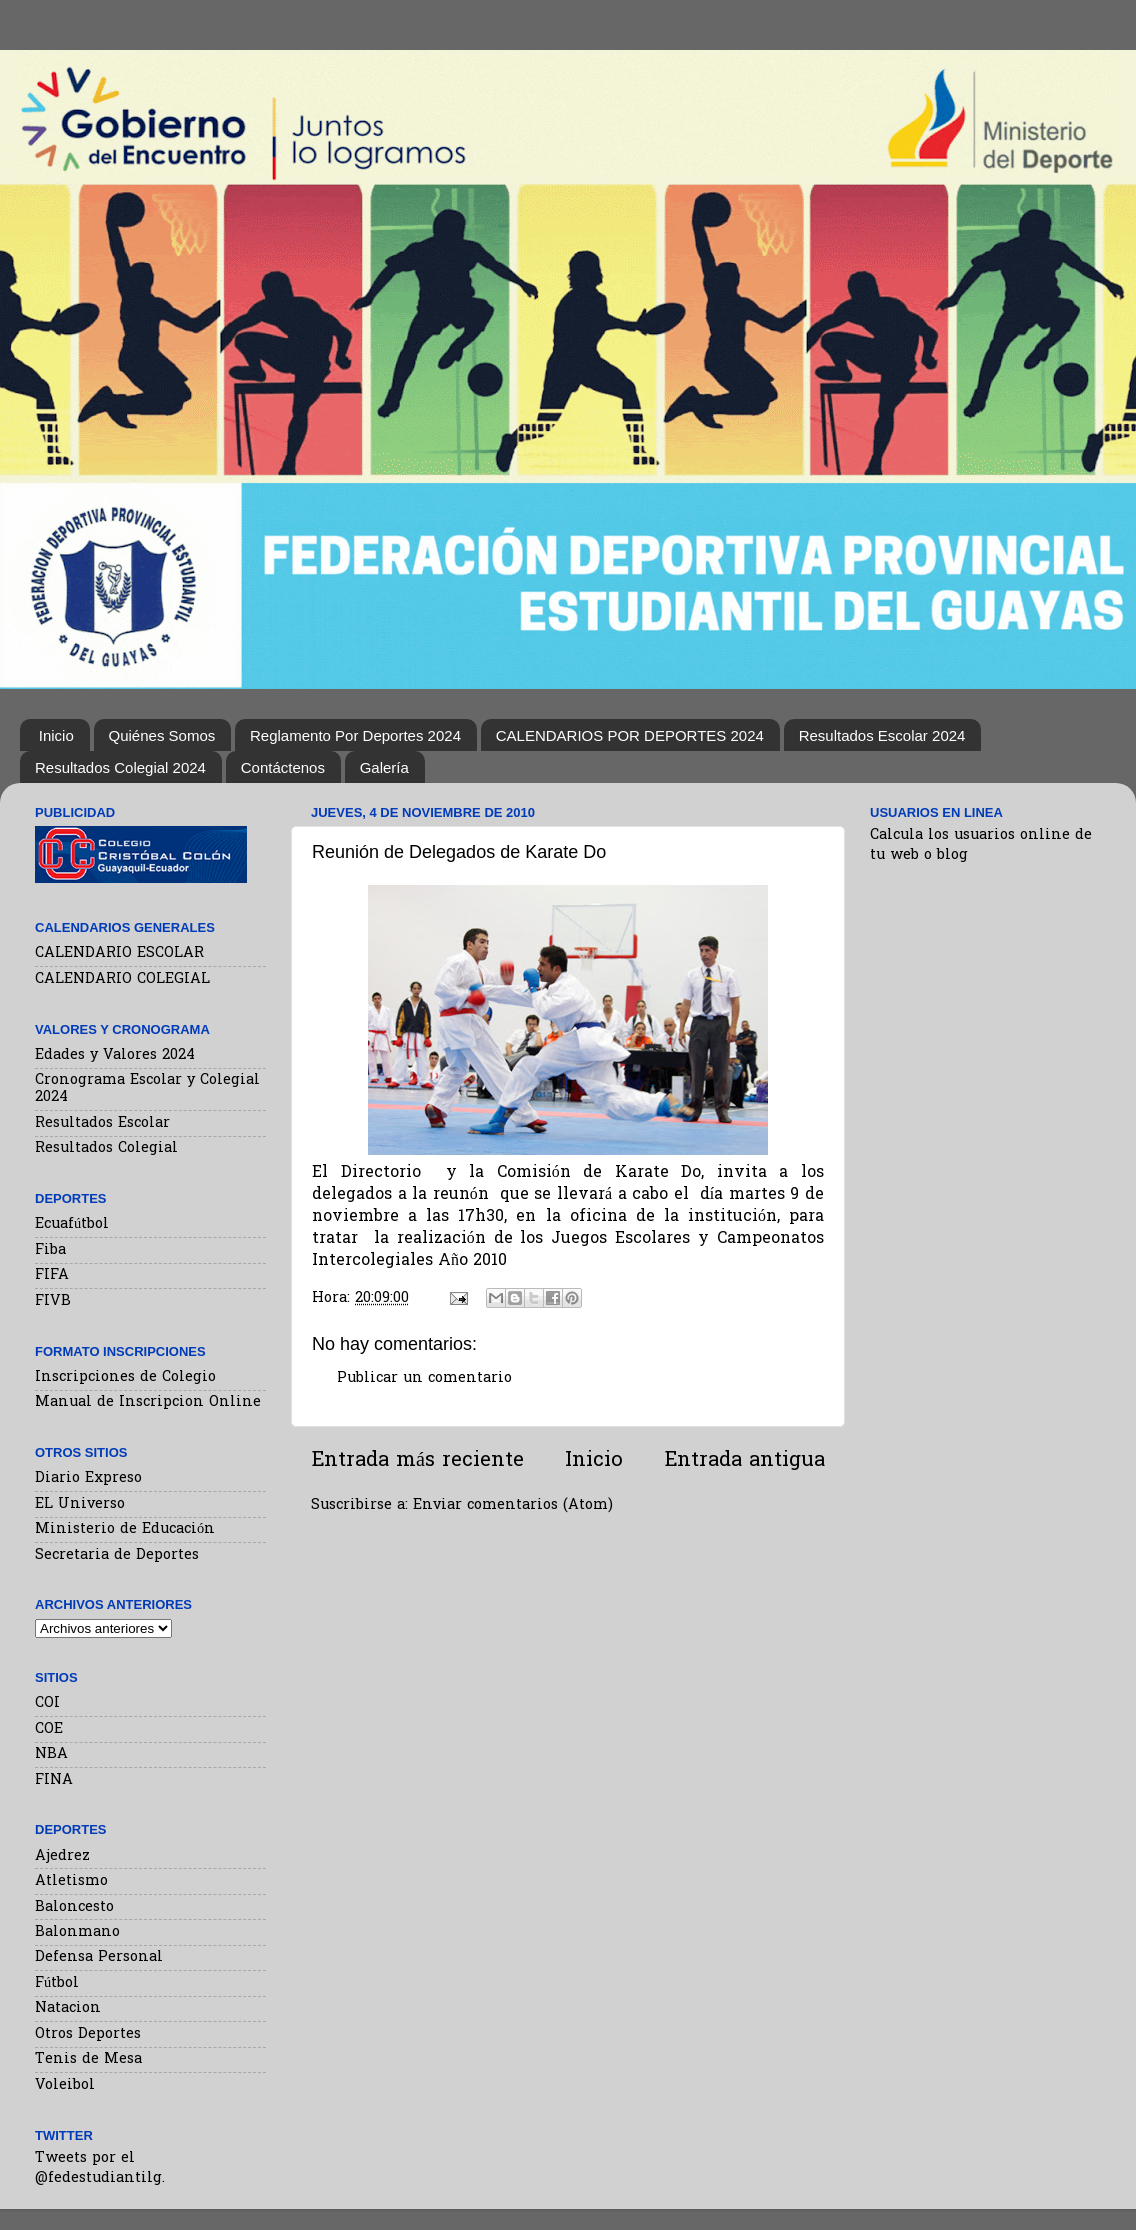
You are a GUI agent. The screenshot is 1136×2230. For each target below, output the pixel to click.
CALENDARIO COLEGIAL (122, 979)
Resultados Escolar (102, 1123)
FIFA (52, 1275)
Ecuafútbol (72, 1224)
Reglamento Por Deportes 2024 (355, 735)
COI (47, 1703)
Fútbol (57, 1983)
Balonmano (77, 1932)
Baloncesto (74, 1907)
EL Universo (80, 1504)
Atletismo (71, 1881)
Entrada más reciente (417, 1461)
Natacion (68, 2008)
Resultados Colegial (106, 1148)
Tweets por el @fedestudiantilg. (100, 2168)
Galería (384, 767)
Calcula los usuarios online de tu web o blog (981, 845)
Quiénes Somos (162, 735)
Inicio (56, 735)
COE (49, 1729)
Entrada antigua (744, 1461)
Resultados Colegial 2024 (120, 767)
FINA (54, 1780)
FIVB (53, 1301)
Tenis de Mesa (88, 2059)
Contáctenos (283, 767)
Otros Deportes (88, 2034)
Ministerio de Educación (125, 1529)
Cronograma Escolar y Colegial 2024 (147, 1089)
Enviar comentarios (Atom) (513, 1505)
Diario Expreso (88, 1478)
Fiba (50, 1250)
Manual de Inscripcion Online (148, 1402)
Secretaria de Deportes (117, 1555)
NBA (51, 1754)
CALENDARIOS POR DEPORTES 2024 (630, 735)
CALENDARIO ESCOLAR (119, 953)
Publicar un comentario (424, 1378)
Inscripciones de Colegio (125, 1377)
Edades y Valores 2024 (115, 1055)
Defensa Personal (99, 1957)
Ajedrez (62, 1856)
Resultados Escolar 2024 (882, 735)
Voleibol (65, 2085)
